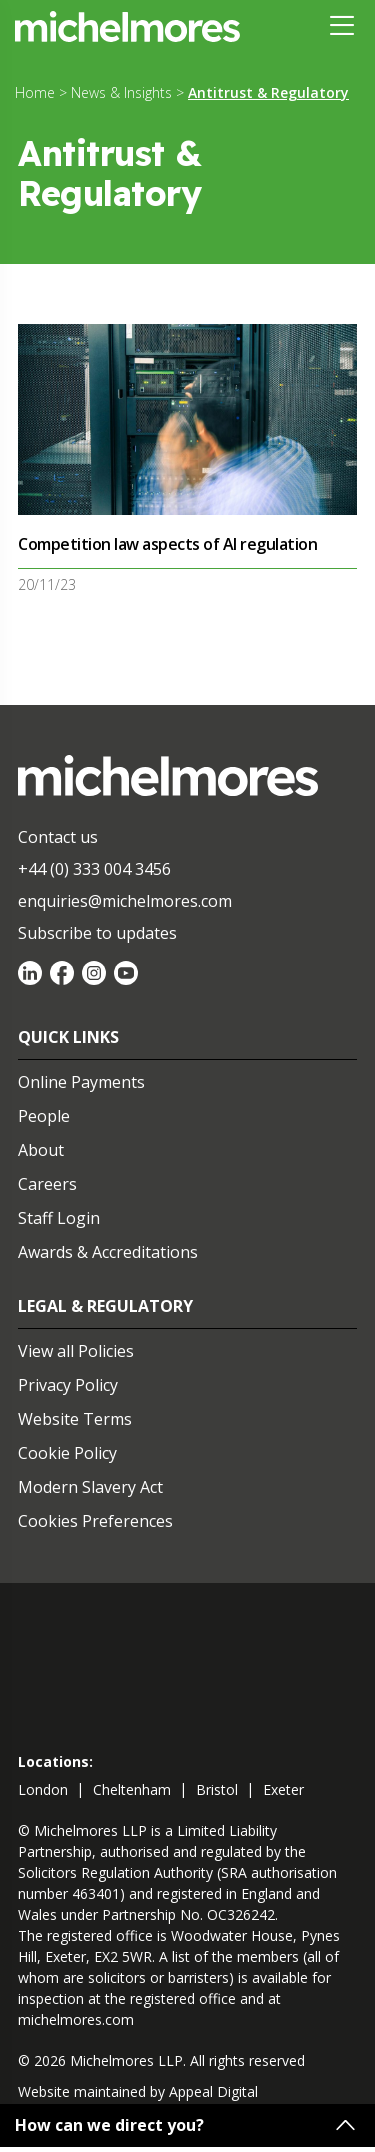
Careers (47, 1184)
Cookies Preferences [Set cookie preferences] (95, 1521)
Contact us (58, 837)
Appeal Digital (213, 2091)
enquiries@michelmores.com (125, 901)
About (41, 1150)
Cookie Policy (67, 1453)
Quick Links (68, 1037)
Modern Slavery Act (90, 1487)
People (44, 1116)
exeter (283, 1789)
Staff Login (59, 1218)
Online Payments (81, 1082)
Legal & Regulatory (105, 1306)
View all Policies (76, 1351)
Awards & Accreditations (108, 1252)
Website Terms (75, 1419)
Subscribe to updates (97, 933)
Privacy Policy (68, 1385)
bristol (217, 1789)
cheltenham (132, 1789)
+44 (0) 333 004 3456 (94, 869)
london (43, 1789)
